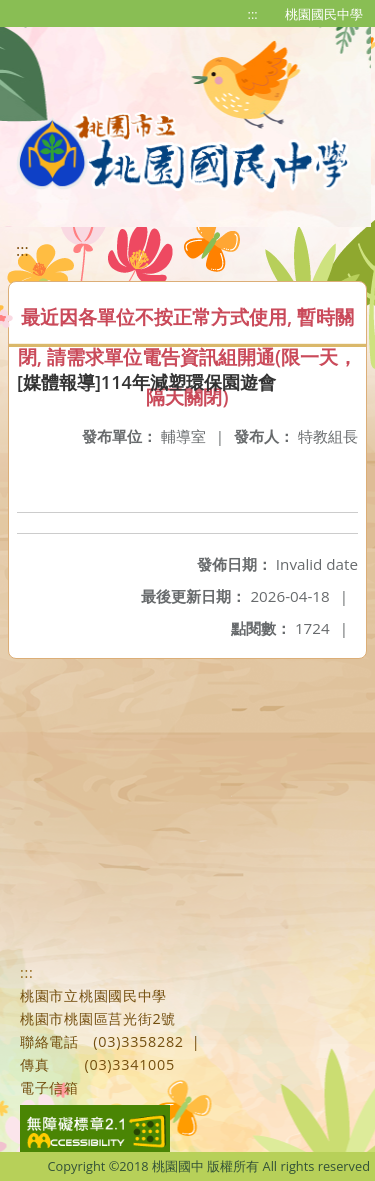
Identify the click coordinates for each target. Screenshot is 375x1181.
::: (253, 14)
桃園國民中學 (324, 14)
